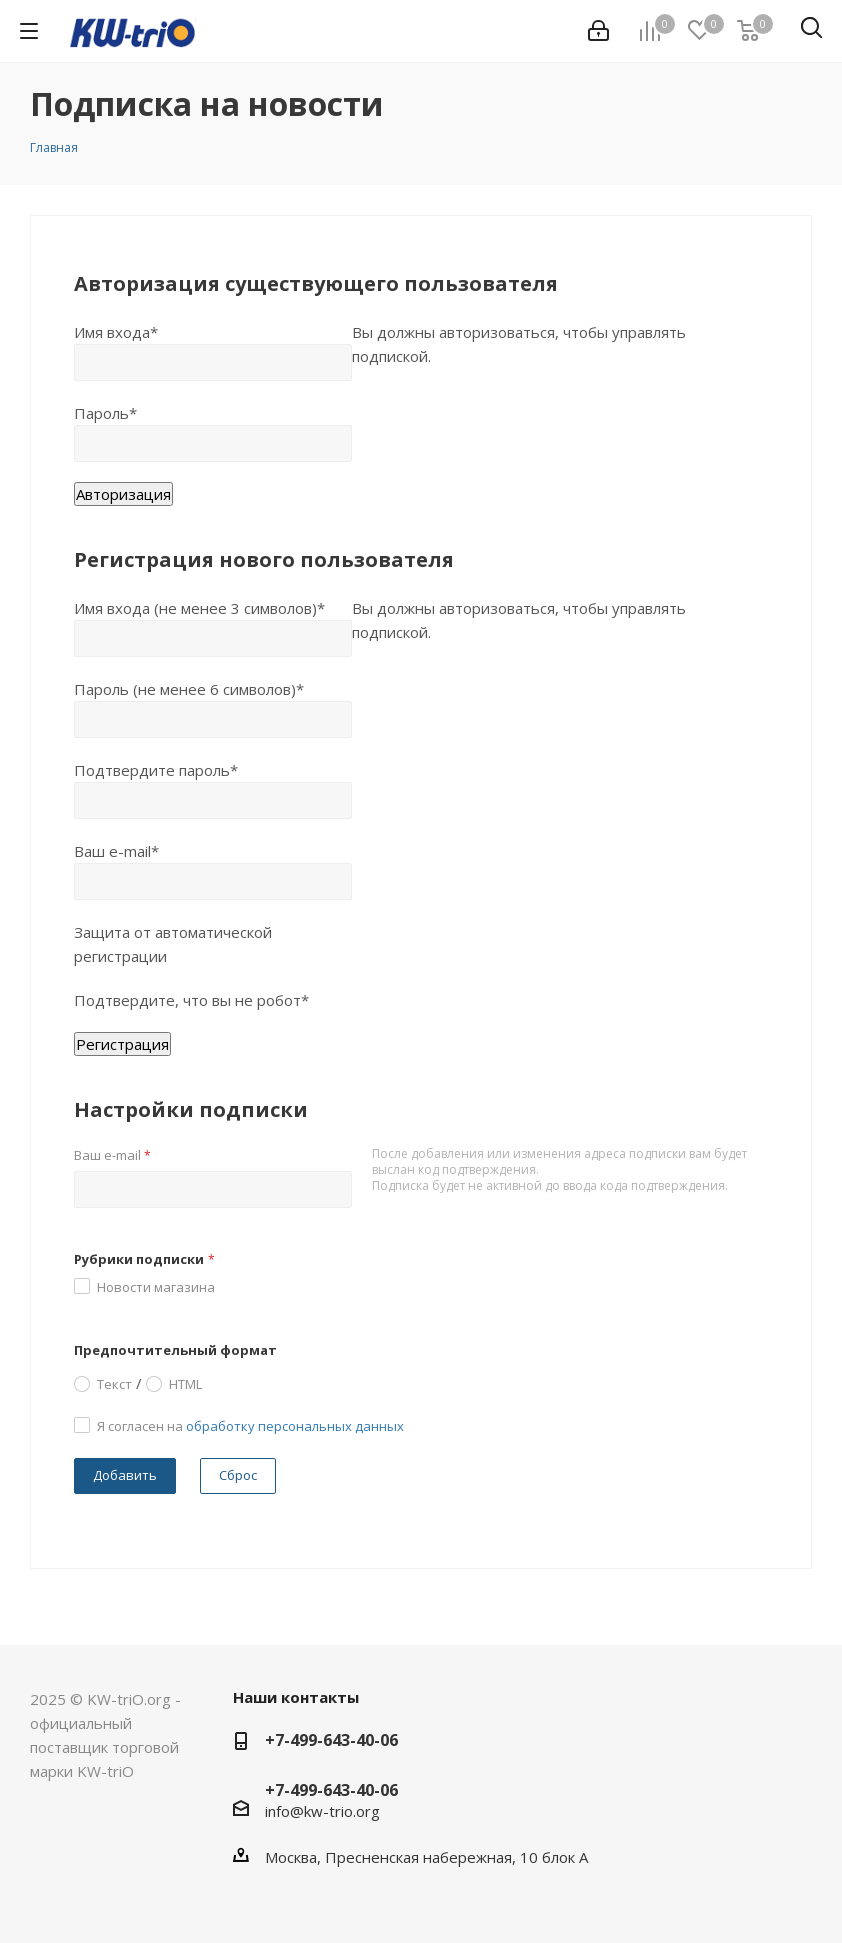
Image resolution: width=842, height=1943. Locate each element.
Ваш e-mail (112, 1155)
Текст (114, 1383)
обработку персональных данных (295, 1426)
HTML (185, 1383)
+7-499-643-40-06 (331, 1740)
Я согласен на (250, 1426)
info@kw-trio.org (322, 1811)
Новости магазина (156, 1287)
